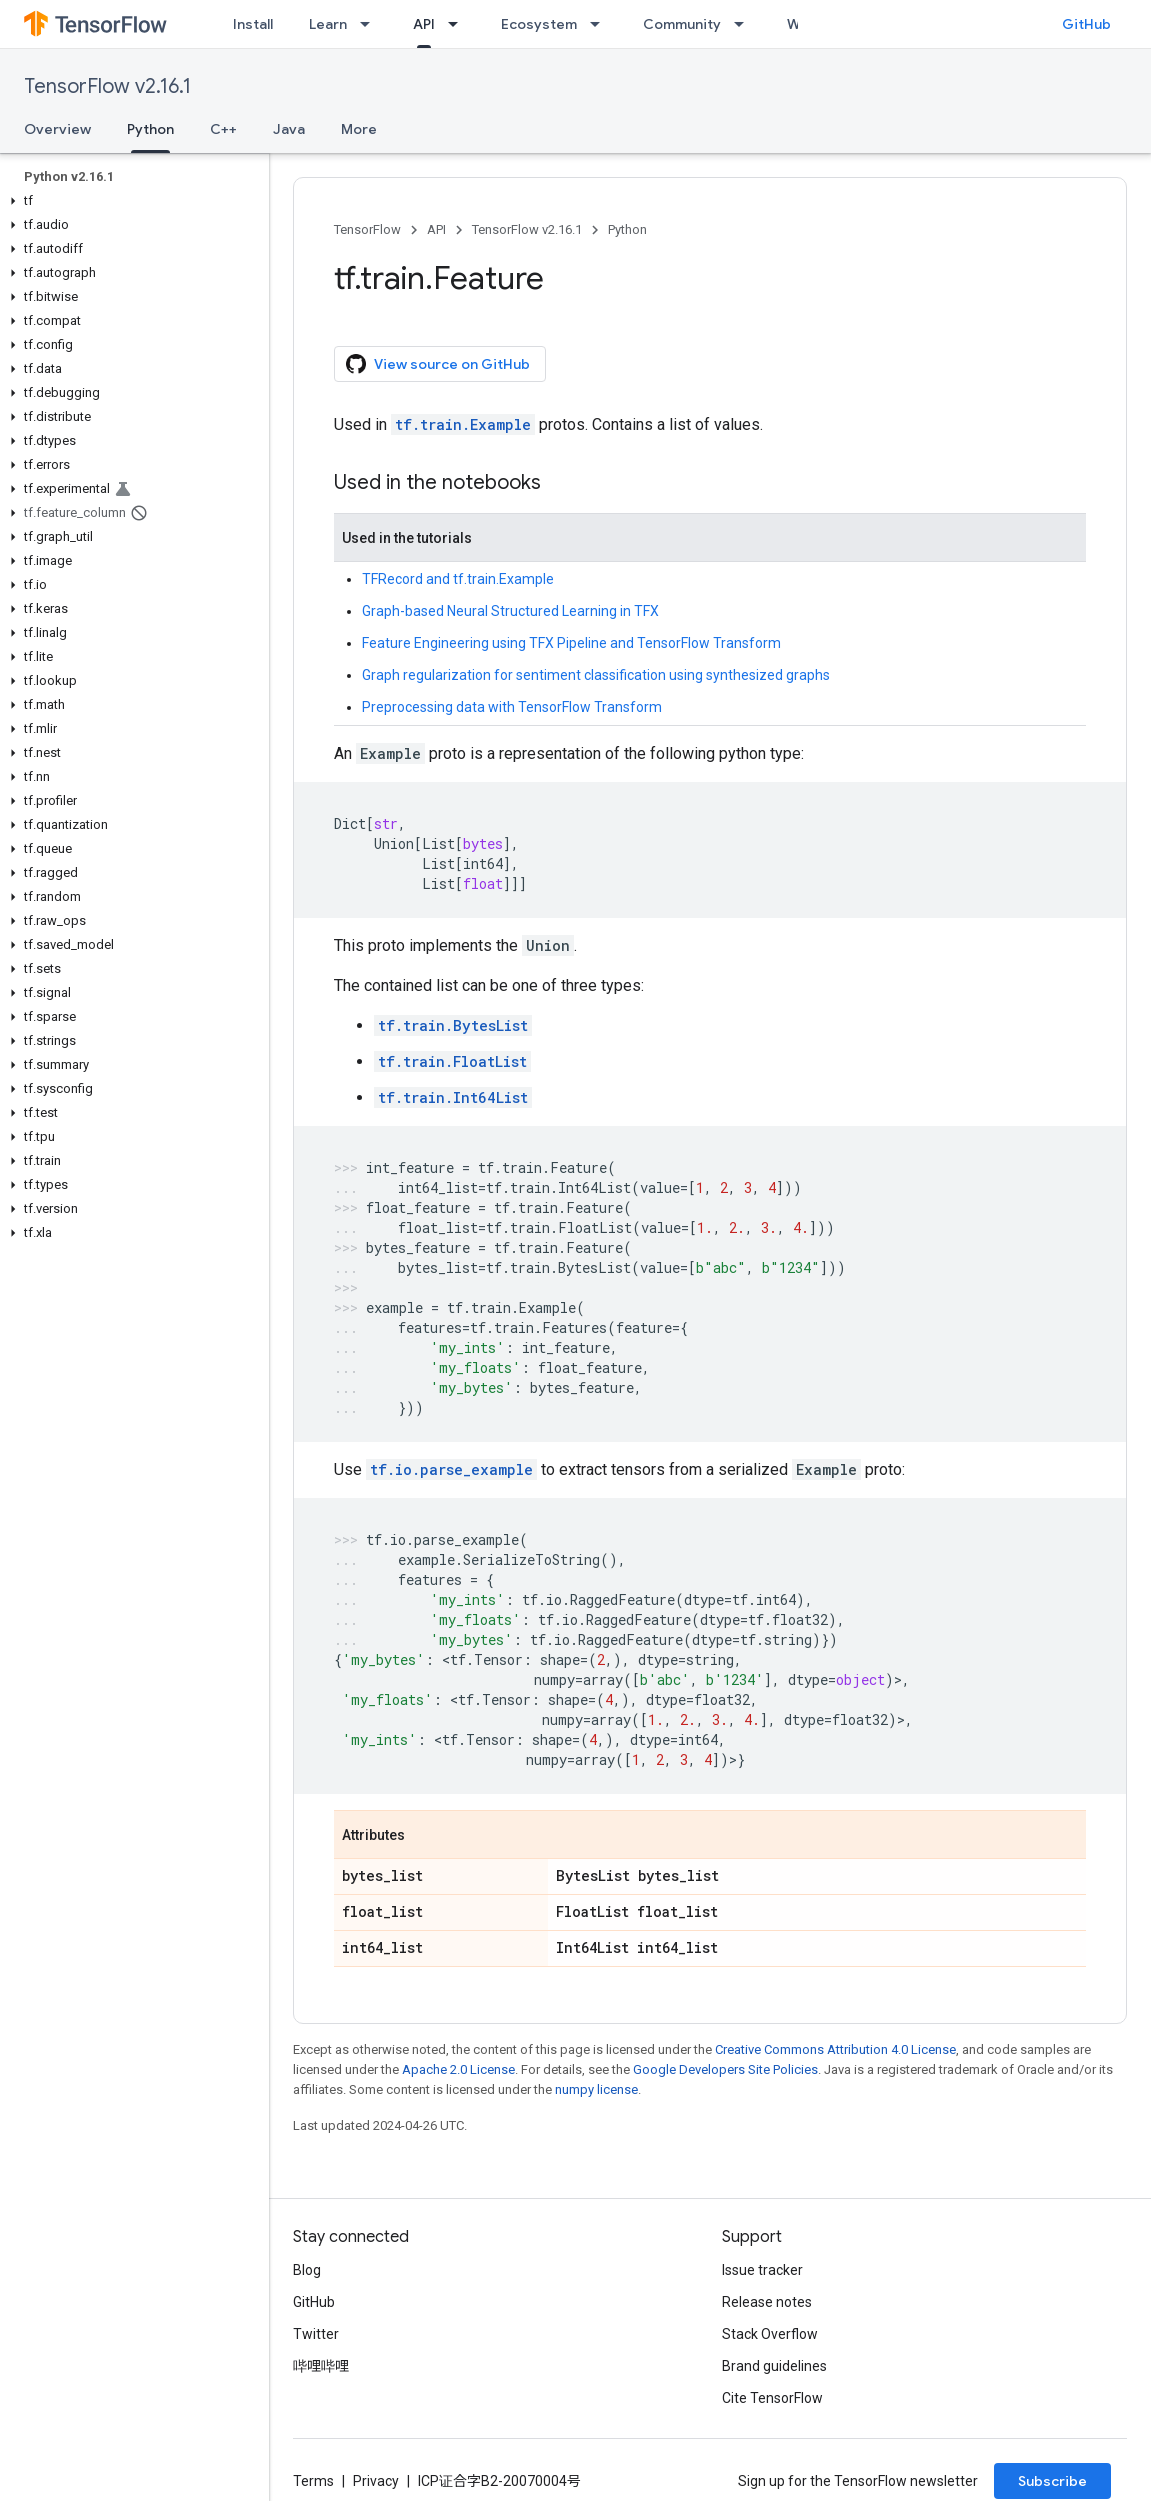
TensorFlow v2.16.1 (107, 86)
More (359, 129)
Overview (57, 129)
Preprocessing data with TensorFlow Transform (512, 707)
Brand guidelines (774, 2366)
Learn (328, 24)
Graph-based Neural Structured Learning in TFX (510, 611)
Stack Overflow (770, 2334)
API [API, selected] (424, 24)
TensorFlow (367, 229)
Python (627, 229)
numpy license (596, 2089)
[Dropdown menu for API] (459, 24)
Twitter (316, 2334)
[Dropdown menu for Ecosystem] (601, 24)
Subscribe (1052, 2481)
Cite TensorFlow (772, 2398)
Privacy (376, 2481)
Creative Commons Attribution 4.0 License (835, 2049)
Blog (307, 2270)
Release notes (767, 2302)
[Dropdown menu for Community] (745, 24)
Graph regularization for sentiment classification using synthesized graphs (596, 675)
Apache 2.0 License (458, 2069)
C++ (223, 129)
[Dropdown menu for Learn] (371, 24)
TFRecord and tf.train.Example (458, 579)
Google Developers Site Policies (725, 2069)
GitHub (1086, 24)
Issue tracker (762, 2270)
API (436, 229)
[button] (130, 201)
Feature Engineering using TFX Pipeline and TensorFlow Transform (571, 643)
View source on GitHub (438, 364)
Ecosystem (539, 24)
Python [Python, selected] (150, 129)
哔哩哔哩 (321, 2366)
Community (682, 24)
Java (289, 129)
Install (253, 24)
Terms (313, 2481)
